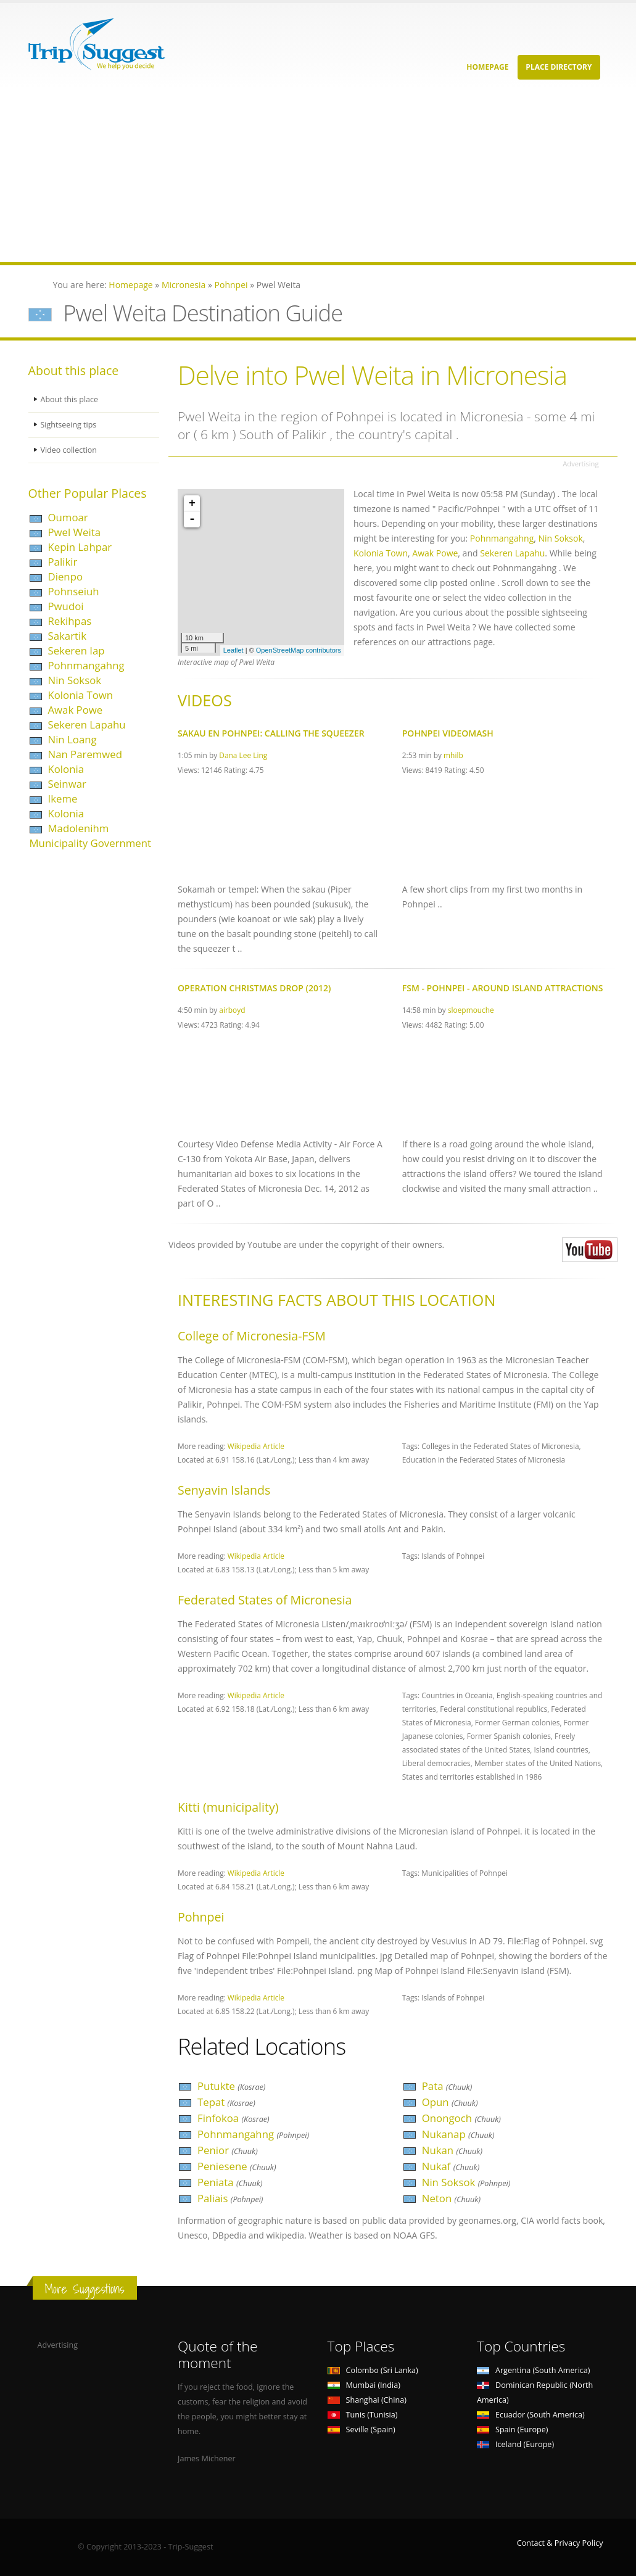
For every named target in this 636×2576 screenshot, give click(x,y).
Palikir (63, 562)
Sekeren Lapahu (87, 724)
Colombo (373, 2370)
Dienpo (65, 576)
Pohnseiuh (73, 591)
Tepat (226, 2102)
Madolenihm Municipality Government (90, 835)
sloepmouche (471, 1010)
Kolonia (66, 769)
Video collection (69, 450)
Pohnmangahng (86, 665)
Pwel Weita (74, 532)
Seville (361, 2429)
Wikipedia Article (256, 1446)
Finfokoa (233, 2118)
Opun (450, 2102)
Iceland (515, 2444)
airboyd (232, 1010)
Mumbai (364, 2385)
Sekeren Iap (76, 650)
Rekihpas (70, 621)
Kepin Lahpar (80, 547)
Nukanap (458, 2134)
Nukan (452, 2150)
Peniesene (236, 2166)
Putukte (231, 2086)
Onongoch (461, 2118)
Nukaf (451, 2166)
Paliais (230, 2198)
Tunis (363, 2414)
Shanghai (367, 2400)
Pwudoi (66, 606)
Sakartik (67, 636)
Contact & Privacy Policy (560, 2543)
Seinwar (67, 784)
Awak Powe (75, 710)
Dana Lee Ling (243, 755)
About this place (70, 399)
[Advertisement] (318, 175)
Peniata (230, 2182)
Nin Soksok (75, 680)
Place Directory (559, 67)
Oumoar (68, 517)
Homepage (487, 67)
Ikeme (63, 798)
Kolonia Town (81, 695)
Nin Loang (72, 739)
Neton (451, 2198)
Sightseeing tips (69, 424)
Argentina (533, 2370)
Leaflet (233, 650)
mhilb (453, 755)
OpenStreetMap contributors (298, 650)
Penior (227, 2150)
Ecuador (531, 2414)
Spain (512, 2429)
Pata (447, 2086)
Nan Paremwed (85, 754)
